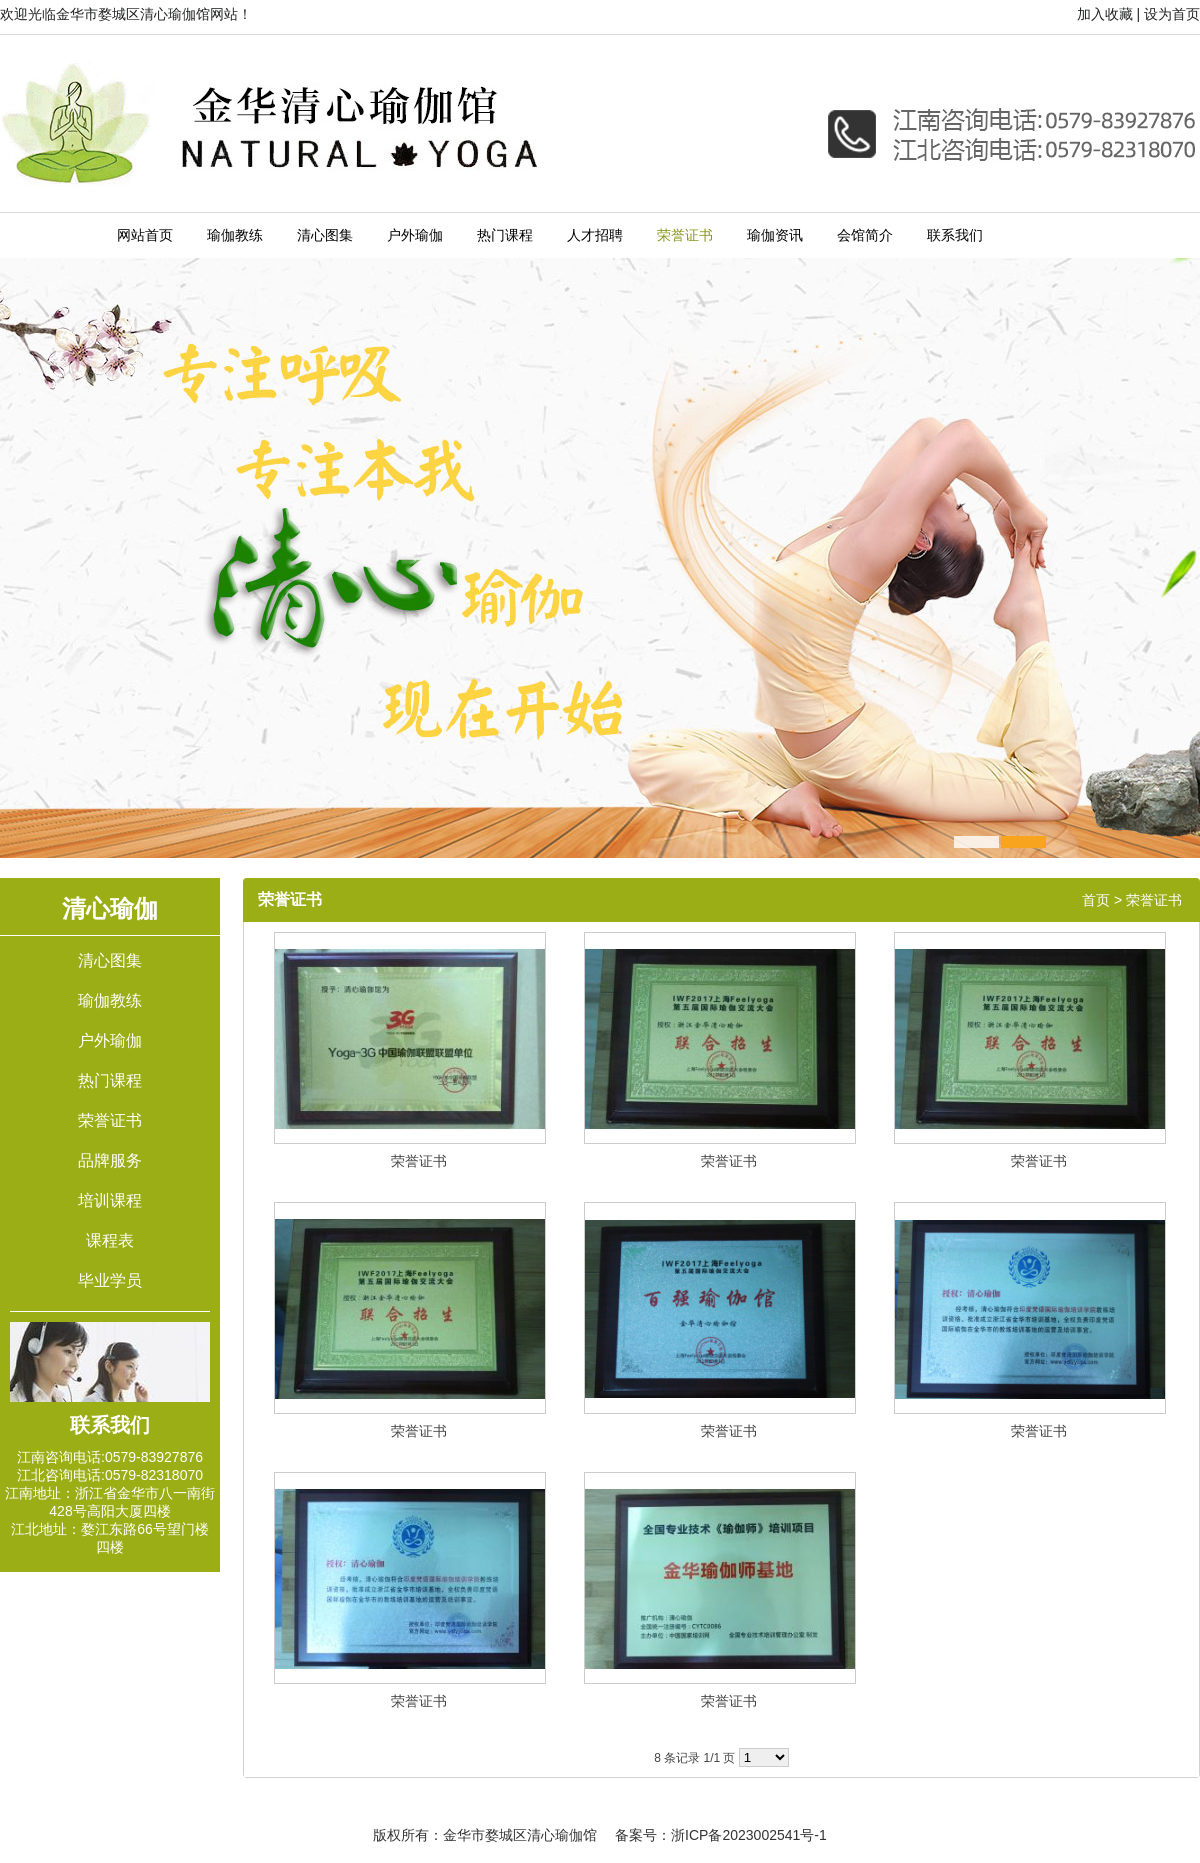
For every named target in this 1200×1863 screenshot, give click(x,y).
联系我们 (955, 235)
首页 (1096, 900)
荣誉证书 (685, 235)
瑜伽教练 (235, 235)
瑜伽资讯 (775, 235)
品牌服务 (110, 1160)
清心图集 (325, 235)
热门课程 (505, 235)
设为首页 (1172, 14)
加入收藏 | (1109, 14)
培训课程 (110, 1200)
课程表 (110, 1240)
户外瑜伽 (415, 235)
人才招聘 (595, 235)
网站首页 (145, 235)
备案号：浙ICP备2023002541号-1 (721, 1835)
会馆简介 (865, 235)
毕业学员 (110, 1280)
